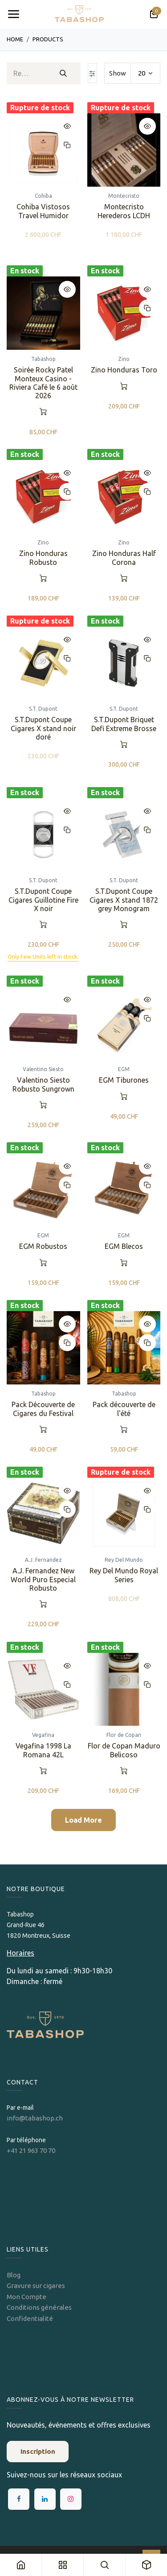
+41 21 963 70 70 (31, 2150)
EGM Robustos (43, 1246)
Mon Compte (26, 2296)
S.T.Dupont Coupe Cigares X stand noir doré (43, 728)
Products (48, 39)
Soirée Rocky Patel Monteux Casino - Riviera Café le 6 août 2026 (43, 382)
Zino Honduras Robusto (43, 557)
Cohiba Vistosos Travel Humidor (43, 210)
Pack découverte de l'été (123, 1408)
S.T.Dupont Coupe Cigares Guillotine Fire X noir (43, 899)
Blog (13, 2275)
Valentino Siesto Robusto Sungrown (43, 1084)
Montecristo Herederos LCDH (124, 210)
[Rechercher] (63, 73)
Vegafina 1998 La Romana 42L (43, 1750)
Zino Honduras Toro (123, 369)
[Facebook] (18, 2499)
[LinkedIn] (45, 2499)
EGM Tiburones (124, 1080)
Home (15, 39)
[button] (67, 126)
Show (117, 73)
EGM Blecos (124, 1246)
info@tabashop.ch (35, 2118)
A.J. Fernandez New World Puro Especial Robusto (43, 1579)
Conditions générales (39, 2307)
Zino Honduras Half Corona (123, 557)
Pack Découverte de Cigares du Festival (43, 1408)
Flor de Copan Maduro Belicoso (123, 1750)
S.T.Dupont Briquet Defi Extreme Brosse (123, 724)
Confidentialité (30, 2318)
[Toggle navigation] (13, 14)
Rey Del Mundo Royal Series (124, 1575)
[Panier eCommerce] (153, 14)
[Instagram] (70, 2499)
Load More (83, 1820)
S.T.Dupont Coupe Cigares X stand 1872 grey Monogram (124, 899)
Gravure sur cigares (36, 2285)
